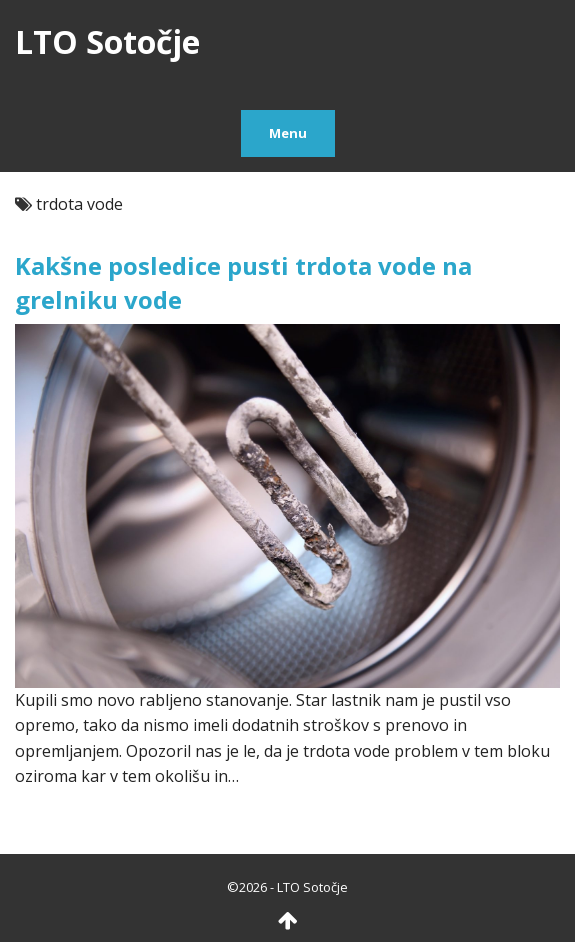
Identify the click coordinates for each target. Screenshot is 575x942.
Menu (288, 133)
